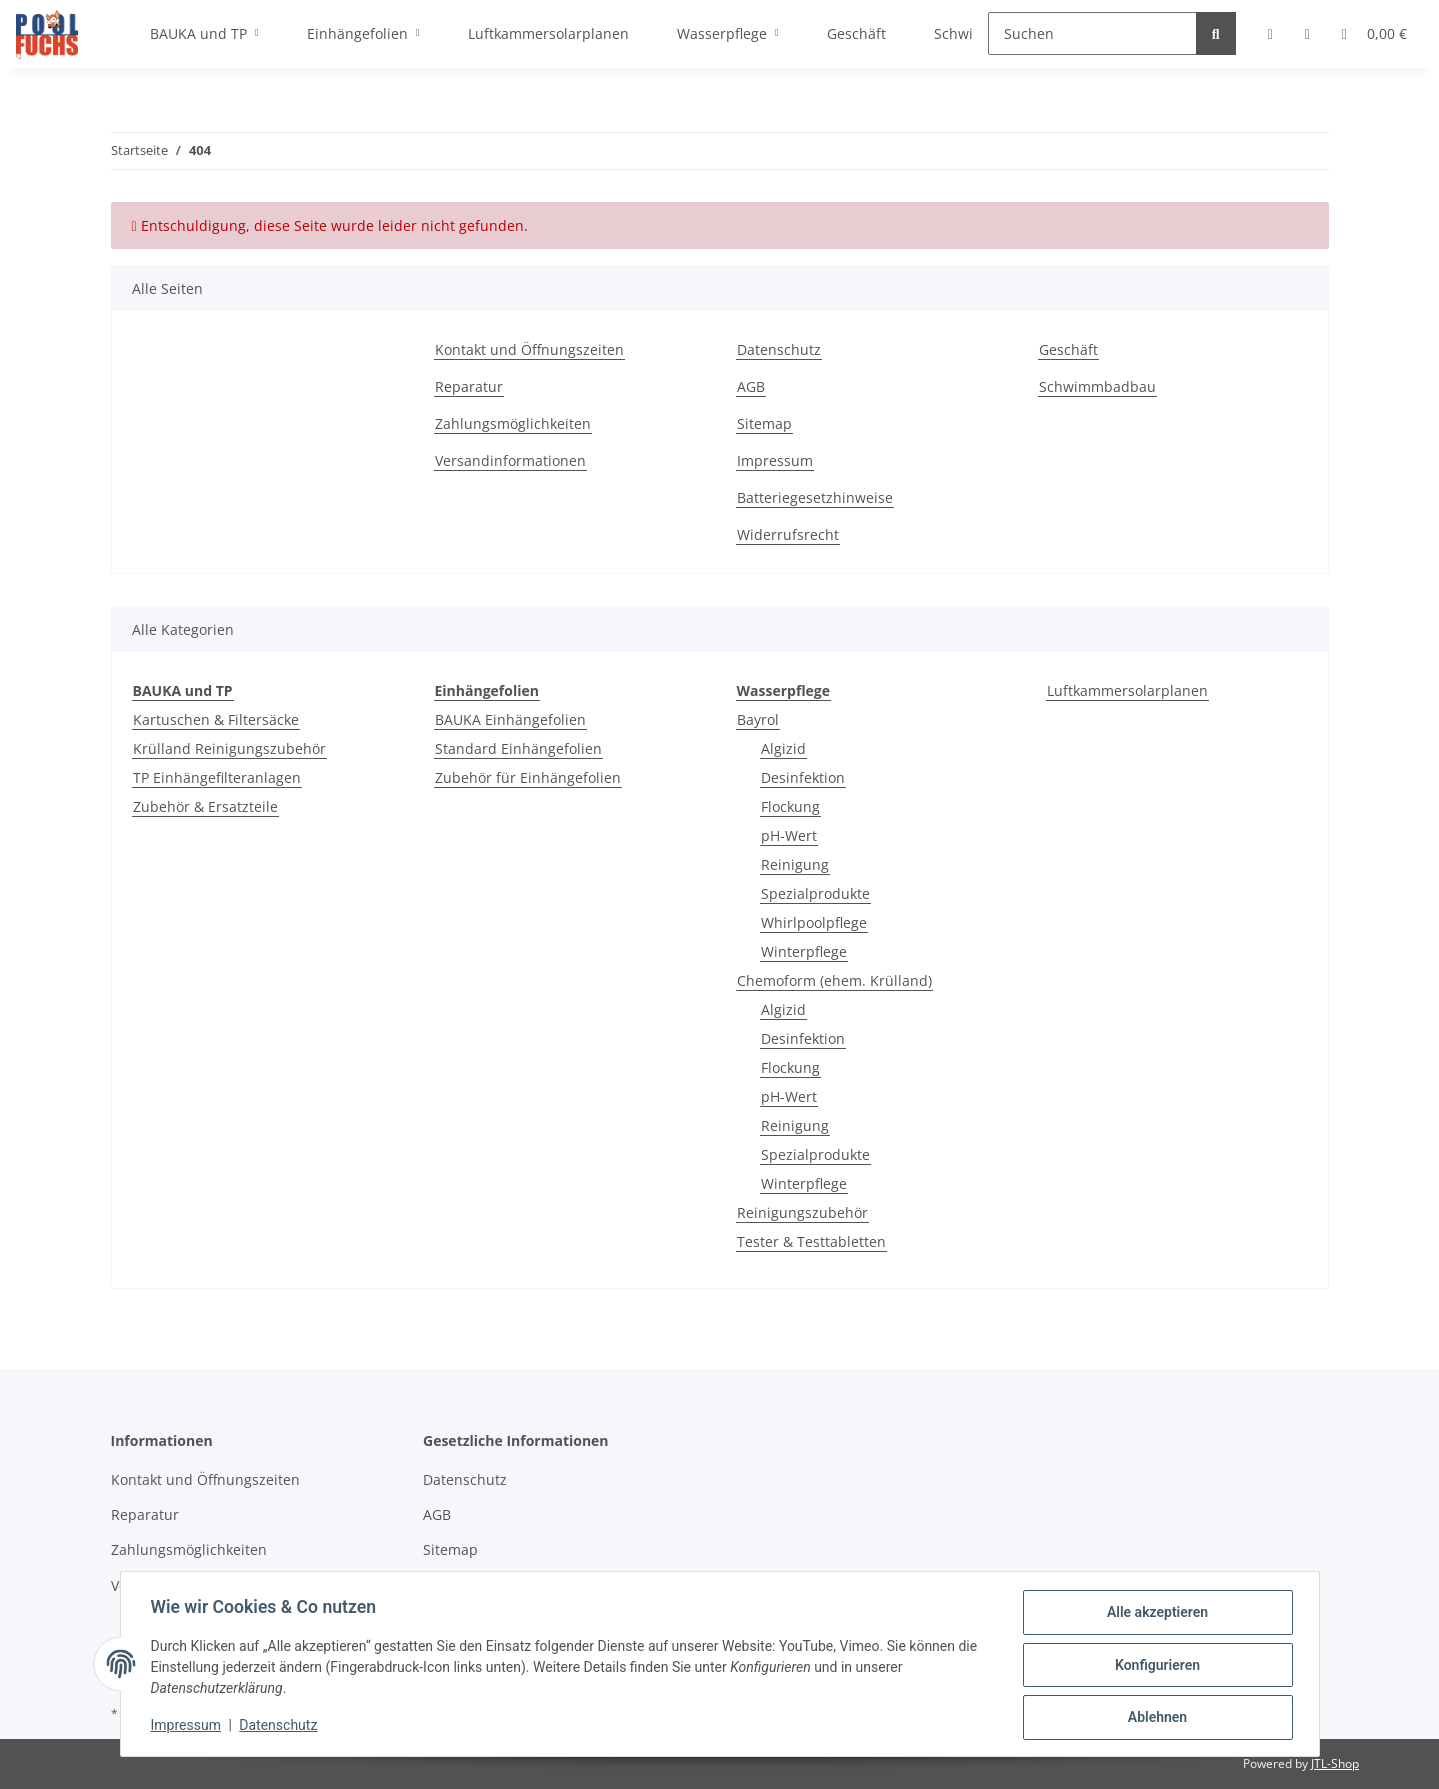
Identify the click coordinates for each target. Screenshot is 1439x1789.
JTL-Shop (1335, 1763)
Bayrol (758, 719)
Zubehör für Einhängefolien (528, 777)
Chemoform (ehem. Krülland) (834, 980)
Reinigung (795, 864)
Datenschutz (779, 349)
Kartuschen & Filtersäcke (216, 719)
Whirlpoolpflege (814, 922)
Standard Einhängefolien (518, 748)
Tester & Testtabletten (811, 1241)
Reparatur (469, 386)
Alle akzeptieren (1155, 1614)
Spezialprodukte (815, 893)
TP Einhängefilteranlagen (217, 777)
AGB (751, 386)
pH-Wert (789, 835)
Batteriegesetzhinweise (815, 497)
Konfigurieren (1155, 1666)
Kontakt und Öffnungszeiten (529, 349)
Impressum (775, 460)
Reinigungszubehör (802, 1212)
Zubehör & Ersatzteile (205, 806)
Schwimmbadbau (1097, 386)
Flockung (790, 806)
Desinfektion (803, 777)
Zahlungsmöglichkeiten (513, 423)
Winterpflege (804, 951)
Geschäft (1068, 349)
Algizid (783, 748)
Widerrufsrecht (788, 534)
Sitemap (764, 423)
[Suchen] (1092, 33)
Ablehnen (1155, 1718)
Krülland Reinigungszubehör (229, 748)
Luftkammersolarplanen (1127, 690)
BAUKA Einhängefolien (510, 719)
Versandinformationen (510, 460)
